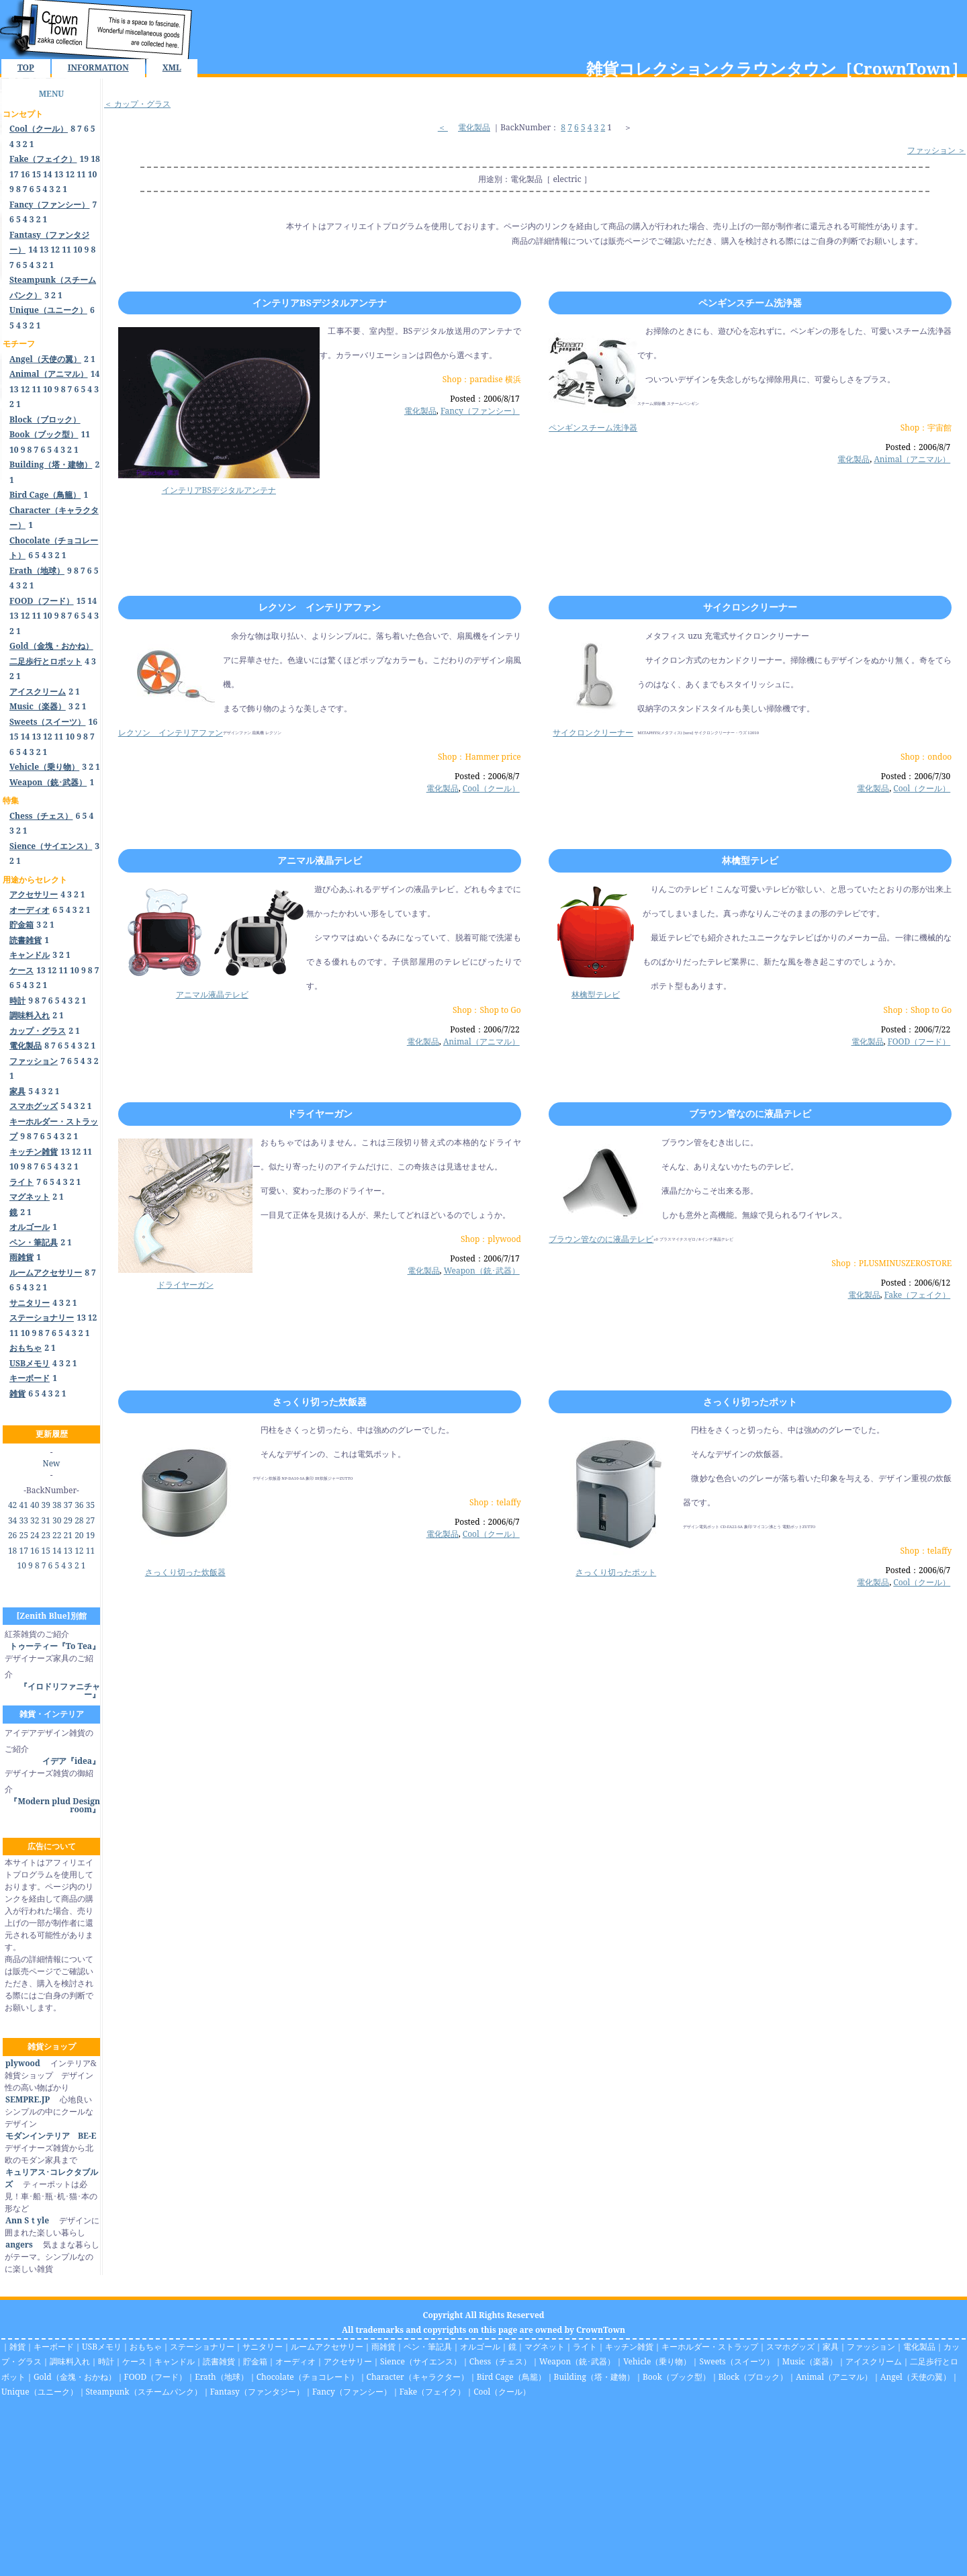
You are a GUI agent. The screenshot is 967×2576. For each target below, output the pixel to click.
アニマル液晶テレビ (319, 860)
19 (84, 159)
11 (81, 174)
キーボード (54, 2346)
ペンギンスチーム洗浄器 (750, 302)
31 (46, 1520)
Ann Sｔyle (27, 2220)
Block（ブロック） (753, 2377)
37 (68, 1505)
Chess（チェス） (500, 2361)
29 (68, 1520)
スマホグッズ (790, 2346)
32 (34, 1520)
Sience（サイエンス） (420, 2361)
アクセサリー (348, 2361)
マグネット (544, 2346)
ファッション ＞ (936, 150)
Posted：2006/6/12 (915, 1282)
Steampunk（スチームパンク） (144, 2391)
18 (95, 159)
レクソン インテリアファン (320, 607)
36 (79, 1505)
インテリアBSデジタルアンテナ (319, 302)
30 (56, 1520)
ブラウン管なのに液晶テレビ (750, 1113)
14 (47, 174)
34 (12, 1520)
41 (23, 1505)
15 (36, 174)
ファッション (871, 2346)
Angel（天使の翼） (915, 2377)
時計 (106, 2361)
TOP (25, 67)
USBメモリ (102, 2346)
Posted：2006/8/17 (484, 398)
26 (12, 1535)
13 (59, 174)
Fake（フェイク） (917, 1294)
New (51, 1463)
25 (23, 1535)
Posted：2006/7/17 (484, 1258)
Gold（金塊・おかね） (75, 2377)
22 (56, 1535)
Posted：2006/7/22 (484, 1029)
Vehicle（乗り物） (657, 2361)
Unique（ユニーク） (39, 2391)
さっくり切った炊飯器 (320, 1401)
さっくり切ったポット (750, 1401)
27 (90, 1520)
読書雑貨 (219, 2361)
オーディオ (295, 2361)
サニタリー (262, 2346)
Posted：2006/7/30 (915, 776)
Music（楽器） (809, 2361)
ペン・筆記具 (428, 2346)
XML (172, 67)
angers (19, 2244)
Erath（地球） (221, 2377)
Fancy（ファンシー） (480, 410)
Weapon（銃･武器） (482, 1270)
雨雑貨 (383, 2346)
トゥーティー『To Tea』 (54, 1646)
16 (25, 174)
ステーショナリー (202, 2346)
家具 (831, 2346)
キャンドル (174, 2361)
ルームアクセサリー (327, 2346)
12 (70, 174)
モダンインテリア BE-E (50, 2135)
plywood (22, 2063)
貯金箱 (255, 2361)
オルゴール (480, 2346)
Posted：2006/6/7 (487, 1521)
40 (34, 1505)
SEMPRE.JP (27, 2099)
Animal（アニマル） (912, 459)
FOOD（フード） (919, 1041)
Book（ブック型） (676, 2377)
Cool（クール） (491, 788)
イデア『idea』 (71, 1761)
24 (34, 1535)
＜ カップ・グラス (137, 103)
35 (90, 1505)
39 (46, 1505)
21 (68, 1535)
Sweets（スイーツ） (736, 2361)
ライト (585, 2346)
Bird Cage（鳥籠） (511, 2377)
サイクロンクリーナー (750, 607)
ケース (134, 2361)
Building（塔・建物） (594, 2377)
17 (14, 174)
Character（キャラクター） (418, 2377)
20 (79, 1535)
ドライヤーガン (320, 1113)
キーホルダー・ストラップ (709, 2346)
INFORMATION (98, 67)
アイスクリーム (873, 2361)
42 (12, 1505)
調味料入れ (70, 2361)
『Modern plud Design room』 (54, 1805)
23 (46, 1535)
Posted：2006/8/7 (917, 447)
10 (92, 174)
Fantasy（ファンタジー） (257, 2391)
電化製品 (474, 127)
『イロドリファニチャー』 (59, 1690)
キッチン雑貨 (629, 2346)
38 (56, 1505)
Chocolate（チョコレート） (308, 2377)
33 (23, 1520)
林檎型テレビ (750, 860)
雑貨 (17, 2346)
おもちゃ (146, 2346)
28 (79, 1520)
